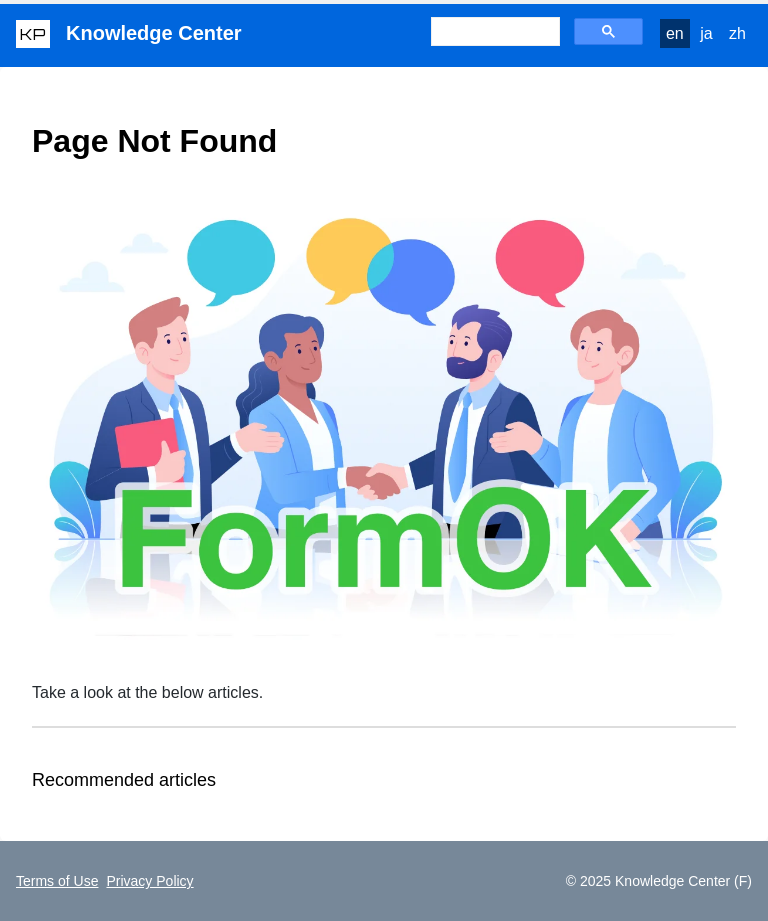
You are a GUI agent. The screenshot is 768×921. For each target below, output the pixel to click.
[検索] (493, 32)
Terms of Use (57, 881)
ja (706, 33)
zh (737, 33)
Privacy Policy (149, 881)
